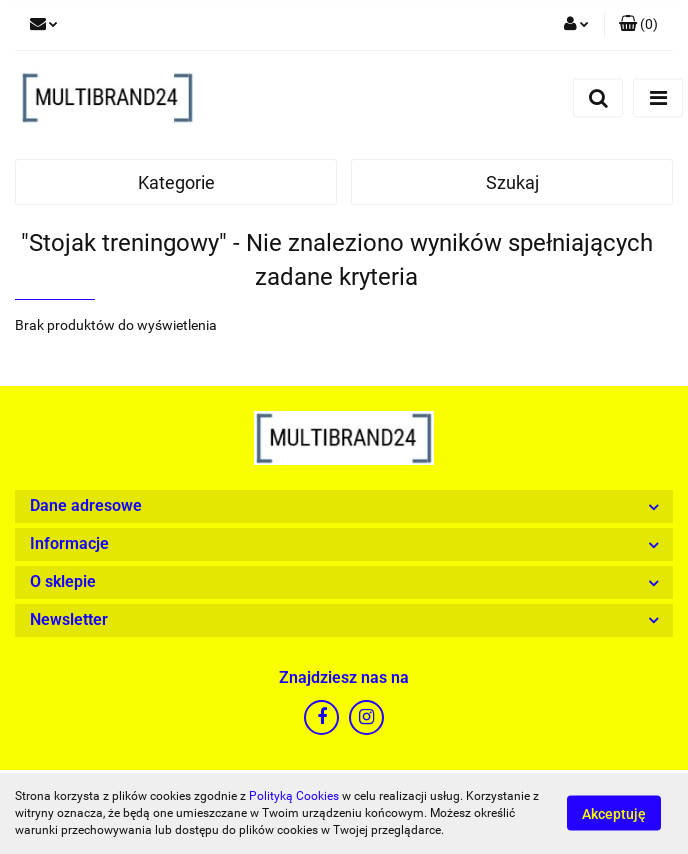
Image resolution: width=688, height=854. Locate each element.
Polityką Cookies (294, 796)
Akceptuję (614, 814)
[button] (638, 25)
